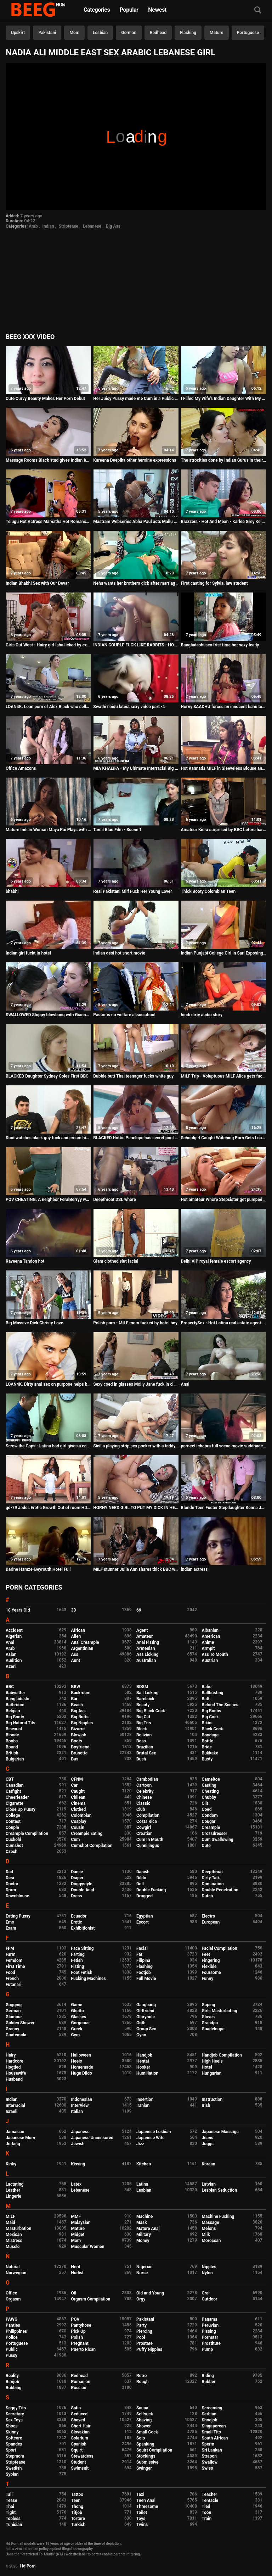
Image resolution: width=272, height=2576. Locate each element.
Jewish (78, 2143)
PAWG (11, 2319)
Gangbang (146, 2004)
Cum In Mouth (149, 1839)
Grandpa (210, 2022)
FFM (10, 1948)
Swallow (210, 2462)
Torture (78, 2518)
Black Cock (212, 1728)
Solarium (79, 2438)
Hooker (143, 2067)
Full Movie (146, 1978)
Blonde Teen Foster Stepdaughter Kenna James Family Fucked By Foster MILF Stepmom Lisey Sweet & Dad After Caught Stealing (223, 1507)
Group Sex (146, 2028)
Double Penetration (220, 1889)
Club (140, 1809)
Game (76, 2004)
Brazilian (144, 1747)
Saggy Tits (16, 2407)
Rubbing (14, 2387)
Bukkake (210, 1753)
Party (141, 2325)
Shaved (78, 2420)
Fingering (211, 1960)
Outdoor (209, 2299)
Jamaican (15, 2131)
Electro (208, 1916)
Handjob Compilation (222, 2055)
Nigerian (144, 2266)
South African (215, 2438)
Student (78, 2462)
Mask (141, 2222)
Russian (78, 2387)
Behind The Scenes (220, 1704)
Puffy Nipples (149, 2349)
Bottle (207, 1740)
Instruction (212, 2099)
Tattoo (77, 2494)
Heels (76, 2061)
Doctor (12, 1883)
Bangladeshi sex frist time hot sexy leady (220, 644)
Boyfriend (80, 1747)
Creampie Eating (87, 1833)
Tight (11, 2512)
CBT (10, 1779)
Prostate (144, 2343)
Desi (10, 1877)
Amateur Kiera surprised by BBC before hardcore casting (223, 829)
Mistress (14, 2240)
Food (10, 1972)
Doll (140, 1883)
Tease (11, 2500)
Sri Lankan (212, 2450)
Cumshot (14, 1845)
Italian (77, 2111)
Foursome (211, 1972)
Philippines (16, 2331)
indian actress (194, 1569)
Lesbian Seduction (219, 2190)
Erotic (76, 1922)
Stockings (145, 2456)
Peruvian (210, 2325)
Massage (210, 2222)
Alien (76, 1636)
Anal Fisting (147, 1642)
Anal (185, 1384)
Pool (140, 2337)
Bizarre (78, 1728)
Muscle (12, 2246)
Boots (76, 1740)
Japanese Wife (150, 2137)
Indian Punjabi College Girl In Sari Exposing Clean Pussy (223, 953)
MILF (10, 2216)
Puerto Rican (83, 2349)
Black (141, 1728)
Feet (206, 1954)
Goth (141, 2022)
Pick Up (78, 2331)
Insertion (144, 2099)
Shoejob (209, 2420)
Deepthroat (212, 1871)
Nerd (75, 2266)
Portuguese (248, 32)
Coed (207, 1809)
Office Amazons (21, 768)
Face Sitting (82, 1948)
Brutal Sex (146, 1753)
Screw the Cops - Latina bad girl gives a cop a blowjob (48, 1445)
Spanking (145, 2444)
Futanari (13, 1984)
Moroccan (211, 2240)
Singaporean (214, 2426)
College (13, 1815)
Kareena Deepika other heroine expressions (134, 460)
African (78, 1630)
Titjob (76, 2512)
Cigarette (14, 1803)
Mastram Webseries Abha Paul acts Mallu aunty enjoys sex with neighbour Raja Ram (135, 521)
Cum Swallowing (217, 1839)
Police (12, 2337)
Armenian (145, 1648)
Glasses (78, 2016)
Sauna (142, 2407)
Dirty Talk (211, 1877)
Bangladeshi (17, 1698)
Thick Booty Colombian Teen (208, 891)
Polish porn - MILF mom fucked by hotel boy (135, 1322)
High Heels (212, 2061)
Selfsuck (144, 2413)
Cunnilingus (147, 1845)
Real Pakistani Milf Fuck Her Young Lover (132, 891)
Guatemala (16, 2034)
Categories (97, 9)
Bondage (210, 1734)
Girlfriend (145, 2010)
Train (207, 2518)
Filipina (143, 1960)
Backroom (81, 1692)
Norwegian (16, 2272)
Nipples (209, 2266)
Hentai (142, 2061)
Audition (14, 1660)
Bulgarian (15, 1759)
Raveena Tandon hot (25, 1261)
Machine (144, 2216)
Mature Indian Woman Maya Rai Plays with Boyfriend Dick (48, 829)
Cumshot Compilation (92, 1845)
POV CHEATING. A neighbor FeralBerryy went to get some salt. (48, 1199)
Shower (143, 2426)
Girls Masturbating (219, 2010)
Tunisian (14, 2524)
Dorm (11, 1889)
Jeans (208, 2137)
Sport (11, 2450)
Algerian (14, 1636)
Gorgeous (80, 2022)
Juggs (208, 2143)
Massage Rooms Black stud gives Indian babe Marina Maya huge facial (48, 460)
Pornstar (210, 2337)
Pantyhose (81, 2325)
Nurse (142, 2272)
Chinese (144, 1797)
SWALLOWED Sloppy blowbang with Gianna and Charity (48, 1014)
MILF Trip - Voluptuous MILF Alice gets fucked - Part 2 (223, 1076)
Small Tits (211, 2432)
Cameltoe (211, 1779)
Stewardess (82, 2456)
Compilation (147, 1815)
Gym (75, 2034)
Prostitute (211, 2343)
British (12, 1753)
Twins (142, 2524)
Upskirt (18, 32)
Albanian (210, 1630)
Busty (207, 1759)
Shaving (144, 2420)
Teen (76, 2500)
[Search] (257, 10)
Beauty (142, 1704)
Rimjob (12, 2381)
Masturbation (18, 2228)
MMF (76, 2216)
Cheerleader (17, 1797)
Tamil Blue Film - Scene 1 (117, 829)
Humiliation (147, 2073)
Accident (14, 1630)
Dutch (207, 1895)
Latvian (209, 2184)
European (211, 1922)
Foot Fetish (81, 1972)
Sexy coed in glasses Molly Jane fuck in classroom (135, 1384)
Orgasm (13, 2299)
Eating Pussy (18, 1916)
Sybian (12, 2474)
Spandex (14, 2444)
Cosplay (78, 1821)
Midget (78, 2234)
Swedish (14, 2468)
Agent (142, 1630)
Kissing (78, 2163)
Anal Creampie (85, 1642)
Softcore (14, 2438)
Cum (75, 1839)
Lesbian (100, 32)
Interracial (15, 2105)
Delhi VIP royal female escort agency (216, 1261)
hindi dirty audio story (201, 1014)
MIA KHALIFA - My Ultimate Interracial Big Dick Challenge (135, 768)
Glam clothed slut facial (115, 1261)
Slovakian (80, 2432)
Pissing (209, 2331)
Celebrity (144, 1791)
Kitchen (143, 2163)
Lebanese (92, 226)
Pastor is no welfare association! (124, 1014)
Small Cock (147, 2432)
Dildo (141, 1877)
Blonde (12, 1734)
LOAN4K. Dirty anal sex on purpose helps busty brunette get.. (48, 1384)
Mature (216, 32)
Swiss (207, 2468)
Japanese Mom (20, 2137)
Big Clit (143, 1716)
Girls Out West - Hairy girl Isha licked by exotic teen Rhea (48, 644)
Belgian (13, 1710)
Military (143, 2234)
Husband (14, 2079)
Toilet (141, 2512)
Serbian (209, 2413)
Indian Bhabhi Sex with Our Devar (37, 583)
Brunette (79, 1753)
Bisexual (14, 1728)
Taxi (140, 2494)
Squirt (77, 2450)
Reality (12, 2375)
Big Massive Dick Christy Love (34, 1322)
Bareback (145, 1698)
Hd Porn (28, 2566)
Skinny (12, 2432)
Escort (142, 1922)
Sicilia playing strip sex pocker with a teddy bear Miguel (135, 1445)
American (211, 1636)
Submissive (147, 2462)
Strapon (209, 2456)
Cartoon (144, 1785)
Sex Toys (14, 2420)
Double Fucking (151, 1889)
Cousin (77, 1827)
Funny (208, 1978)
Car (74, 1785)
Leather (13, 2190)
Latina (142, 2184)
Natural (12, 2266)
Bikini (207, 1722)
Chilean (78, 1797)
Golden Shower (20, 2022)
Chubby (209, 1797)
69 (138, 1610)
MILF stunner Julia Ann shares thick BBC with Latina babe (135, 1569)
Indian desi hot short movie (119, 953)
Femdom (14, 1960)
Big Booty (15, 1716)
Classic (143, 1803)
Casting (209, 1785)
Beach (77, 1704)
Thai (10, 2506)
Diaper (77, 1877)
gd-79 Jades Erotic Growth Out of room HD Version (48, 1507)
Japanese (80, 2131)
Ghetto (77, 2010)
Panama (209, 2319)
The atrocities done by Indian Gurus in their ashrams (223, 460)
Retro (141, 2375)
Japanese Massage (220, 2131)
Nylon (207, 2272)
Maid (10, 2222)
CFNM (77, 1779)
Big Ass (113, 226)
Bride (207, 1747)
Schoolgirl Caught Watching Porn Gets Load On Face (223, 1137)
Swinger (144, 2468)
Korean (208, 2163)
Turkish (78, 2524)
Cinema (78, 1803)
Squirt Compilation (154, 2450)
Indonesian (81, 2099)
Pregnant (80, 2343)
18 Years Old (18, 1610)
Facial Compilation (219, 1948)
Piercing (144, 2331)
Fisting (77, 1966)
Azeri (11, 1666)
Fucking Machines (88, 1978)
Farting (78, 1954)
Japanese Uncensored (92, 2137)
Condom (210, 1815)
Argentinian (82, 1648)
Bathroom (15, 1704)
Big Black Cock (150, 1710)
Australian (146, 1660)
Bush (141, 1759)
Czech (11, 1851)
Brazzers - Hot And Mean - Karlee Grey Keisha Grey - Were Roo (223, 521)
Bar (74, 1698)
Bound (12, 1747)
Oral (206, 2293)
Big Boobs (211, 1710)
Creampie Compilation (27, 1833)
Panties (13, 2325)
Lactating (14, 2184)
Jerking (13, 2143)
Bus (75, 1759)
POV (75, 2319)
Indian (48, 226)
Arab (33, 226)
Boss (141, 1740)
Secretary (15, 2413)
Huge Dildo (81, 2073)
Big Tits (143, 1722)
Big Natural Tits (20, 1722)
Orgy (140, 2299)
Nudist (77, 2272)
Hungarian (212, 2073)
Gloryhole (145, 2016)
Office (11, 2293)
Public (12, 2349)
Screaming (212, 2407)
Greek (77, 2028)
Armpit (208, 1648)
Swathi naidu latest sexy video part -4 (129, 706)
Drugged (144, 1895)
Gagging (14, 2004)
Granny (12, 2028)
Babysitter (15, 1692)
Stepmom (15, 2456)
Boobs (12, 1740)
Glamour (14, 2016)
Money (142, 2240)
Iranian (142, 2105)
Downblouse (17, 1895)
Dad (9, 1871)
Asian (11, 1654)
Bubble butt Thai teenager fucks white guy (133, 1076)
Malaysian (81, 2222)
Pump (207, 2349)
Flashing (188, 32)
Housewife (16, 2073)
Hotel (207, 2067)
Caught (78, 1791)
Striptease (68, 226)
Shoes (12, 2426)
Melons (209, 2228)
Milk (206, 2234)
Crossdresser (214, 1833)
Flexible (209, 1966)
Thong (77, 2506)
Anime (208, 1642)
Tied (206, 2506)
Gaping (208, 2004)
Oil (73, 2293)
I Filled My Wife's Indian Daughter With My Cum (223, 398)
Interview (80, 2105)
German (128, 32)
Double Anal (82, 1889)
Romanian (80, 2381)
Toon (206, 2512)
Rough (142, 2381)
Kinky (11, 2163)
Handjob (144, 2055)
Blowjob (78, 1734)
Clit (205, 1803)
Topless (13, 2518)
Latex (76, 2184)
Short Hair (81, 2426)
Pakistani (47, 32)
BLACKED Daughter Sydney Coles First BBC (47, 1076)
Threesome (147, 2506)
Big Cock (210, 1716)
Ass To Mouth (215, 1654)
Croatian (144, 1833)
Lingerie (13, 2196)
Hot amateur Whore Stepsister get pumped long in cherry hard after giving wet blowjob (223, 1199)
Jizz (140, 2143)
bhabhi (12, 891)
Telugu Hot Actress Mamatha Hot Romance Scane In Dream (48, 521)
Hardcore (14, 2061)
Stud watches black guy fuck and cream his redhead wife (48, 1137)
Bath (206, 1698)
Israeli (11, 2111)
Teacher (209, 2494)
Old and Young (150, 2293)
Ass (74, 1654)
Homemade (82, 2067)
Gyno (141, 2034)
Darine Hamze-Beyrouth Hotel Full (38, 1569)
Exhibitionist (83, 1928)
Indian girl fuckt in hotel (28, 953)
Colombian (81, 1815)
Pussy (11, 2355)
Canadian (15, 1785)
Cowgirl (143, 1827)
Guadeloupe (213, 2028)
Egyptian (144, 1916)
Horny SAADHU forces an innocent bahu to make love (223, 706)
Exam (11, 1928)
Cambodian (147, 1779)
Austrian (210, 1660)
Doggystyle (81, 1883)
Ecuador (79, 1916)
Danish (142, 1871)
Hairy (11, 2055)
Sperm (208, 2444)
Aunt (75, 1660)
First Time (15, 1966)
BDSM (142, 1686)
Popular (129, 9)
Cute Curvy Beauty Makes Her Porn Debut (45, 398)
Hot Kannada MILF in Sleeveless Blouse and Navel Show (223, 768)
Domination (213, 1883)
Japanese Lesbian (153, 2131)
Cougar (209, 1821)
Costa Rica (146, 1821)
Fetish (77, 1960)
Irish (206, 2105)
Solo (140, 2438)
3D (73, 1610)
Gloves (208, 2016)
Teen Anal (145, 2500)
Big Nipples (82, 1722)
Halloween (81, 2055)
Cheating (210, 1791)
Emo (10, 1922)
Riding (208, 2375)
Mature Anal (148, 2228)
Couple (12, 1827)
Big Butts (80, 1716)
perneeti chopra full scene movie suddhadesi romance (223, 1445)
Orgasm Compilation (90, 2299)
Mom (74, 32)
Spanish (78, 2444)
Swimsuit (80, 2468)
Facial (142, 1948)
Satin (76, 2407)
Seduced (79, 2413)
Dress (76, 1895)
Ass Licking (147, 1654)
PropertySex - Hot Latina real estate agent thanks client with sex (223, 1322)
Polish (77, 2337)
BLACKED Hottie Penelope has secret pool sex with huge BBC (135, 1137)
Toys (140, 2518)
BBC (10, 1686)
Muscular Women (87, 2246)
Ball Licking (147, 1692)
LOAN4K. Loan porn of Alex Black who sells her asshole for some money (48, 706)
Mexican (14, 2234)
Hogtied (13, 2067)
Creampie (211, 1827)
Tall (9, 2494)
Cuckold (13, 1839)
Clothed (78, 1809)
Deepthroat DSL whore (114, 1199)
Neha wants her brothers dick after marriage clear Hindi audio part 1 (135, 583)
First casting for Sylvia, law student (214, 583)
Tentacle (210, 2500)
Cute (206, 1845)
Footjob (143, 1972)
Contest (13, 1821)
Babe (206, 1686)
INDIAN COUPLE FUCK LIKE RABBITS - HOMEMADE (135, 644)
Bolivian (144, 1734)
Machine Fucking (218, 2216)
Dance (77, 1871)
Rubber (209, 2381)
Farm (11, 1954)
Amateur (144, 1636)
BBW (75, 1686)
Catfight (13, 1791)
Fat (139, 1954)
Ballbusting (212, 1692)
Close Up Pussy (20, 1809)
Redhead (158, 32)
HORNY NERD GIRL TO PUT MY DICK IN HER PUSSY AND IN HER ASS (135, 1507)
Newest (157, 9)
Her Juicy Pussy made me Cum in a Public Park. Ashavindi (135, 398)
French (12, 1978)
